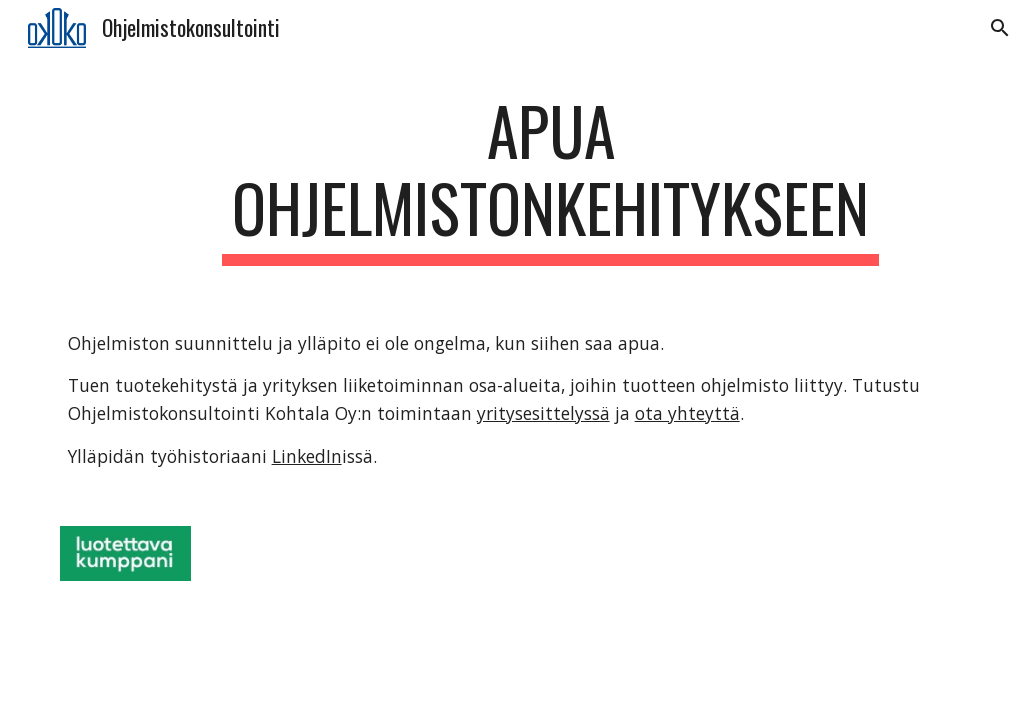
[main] (550, 179)
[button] (1000, 28)
